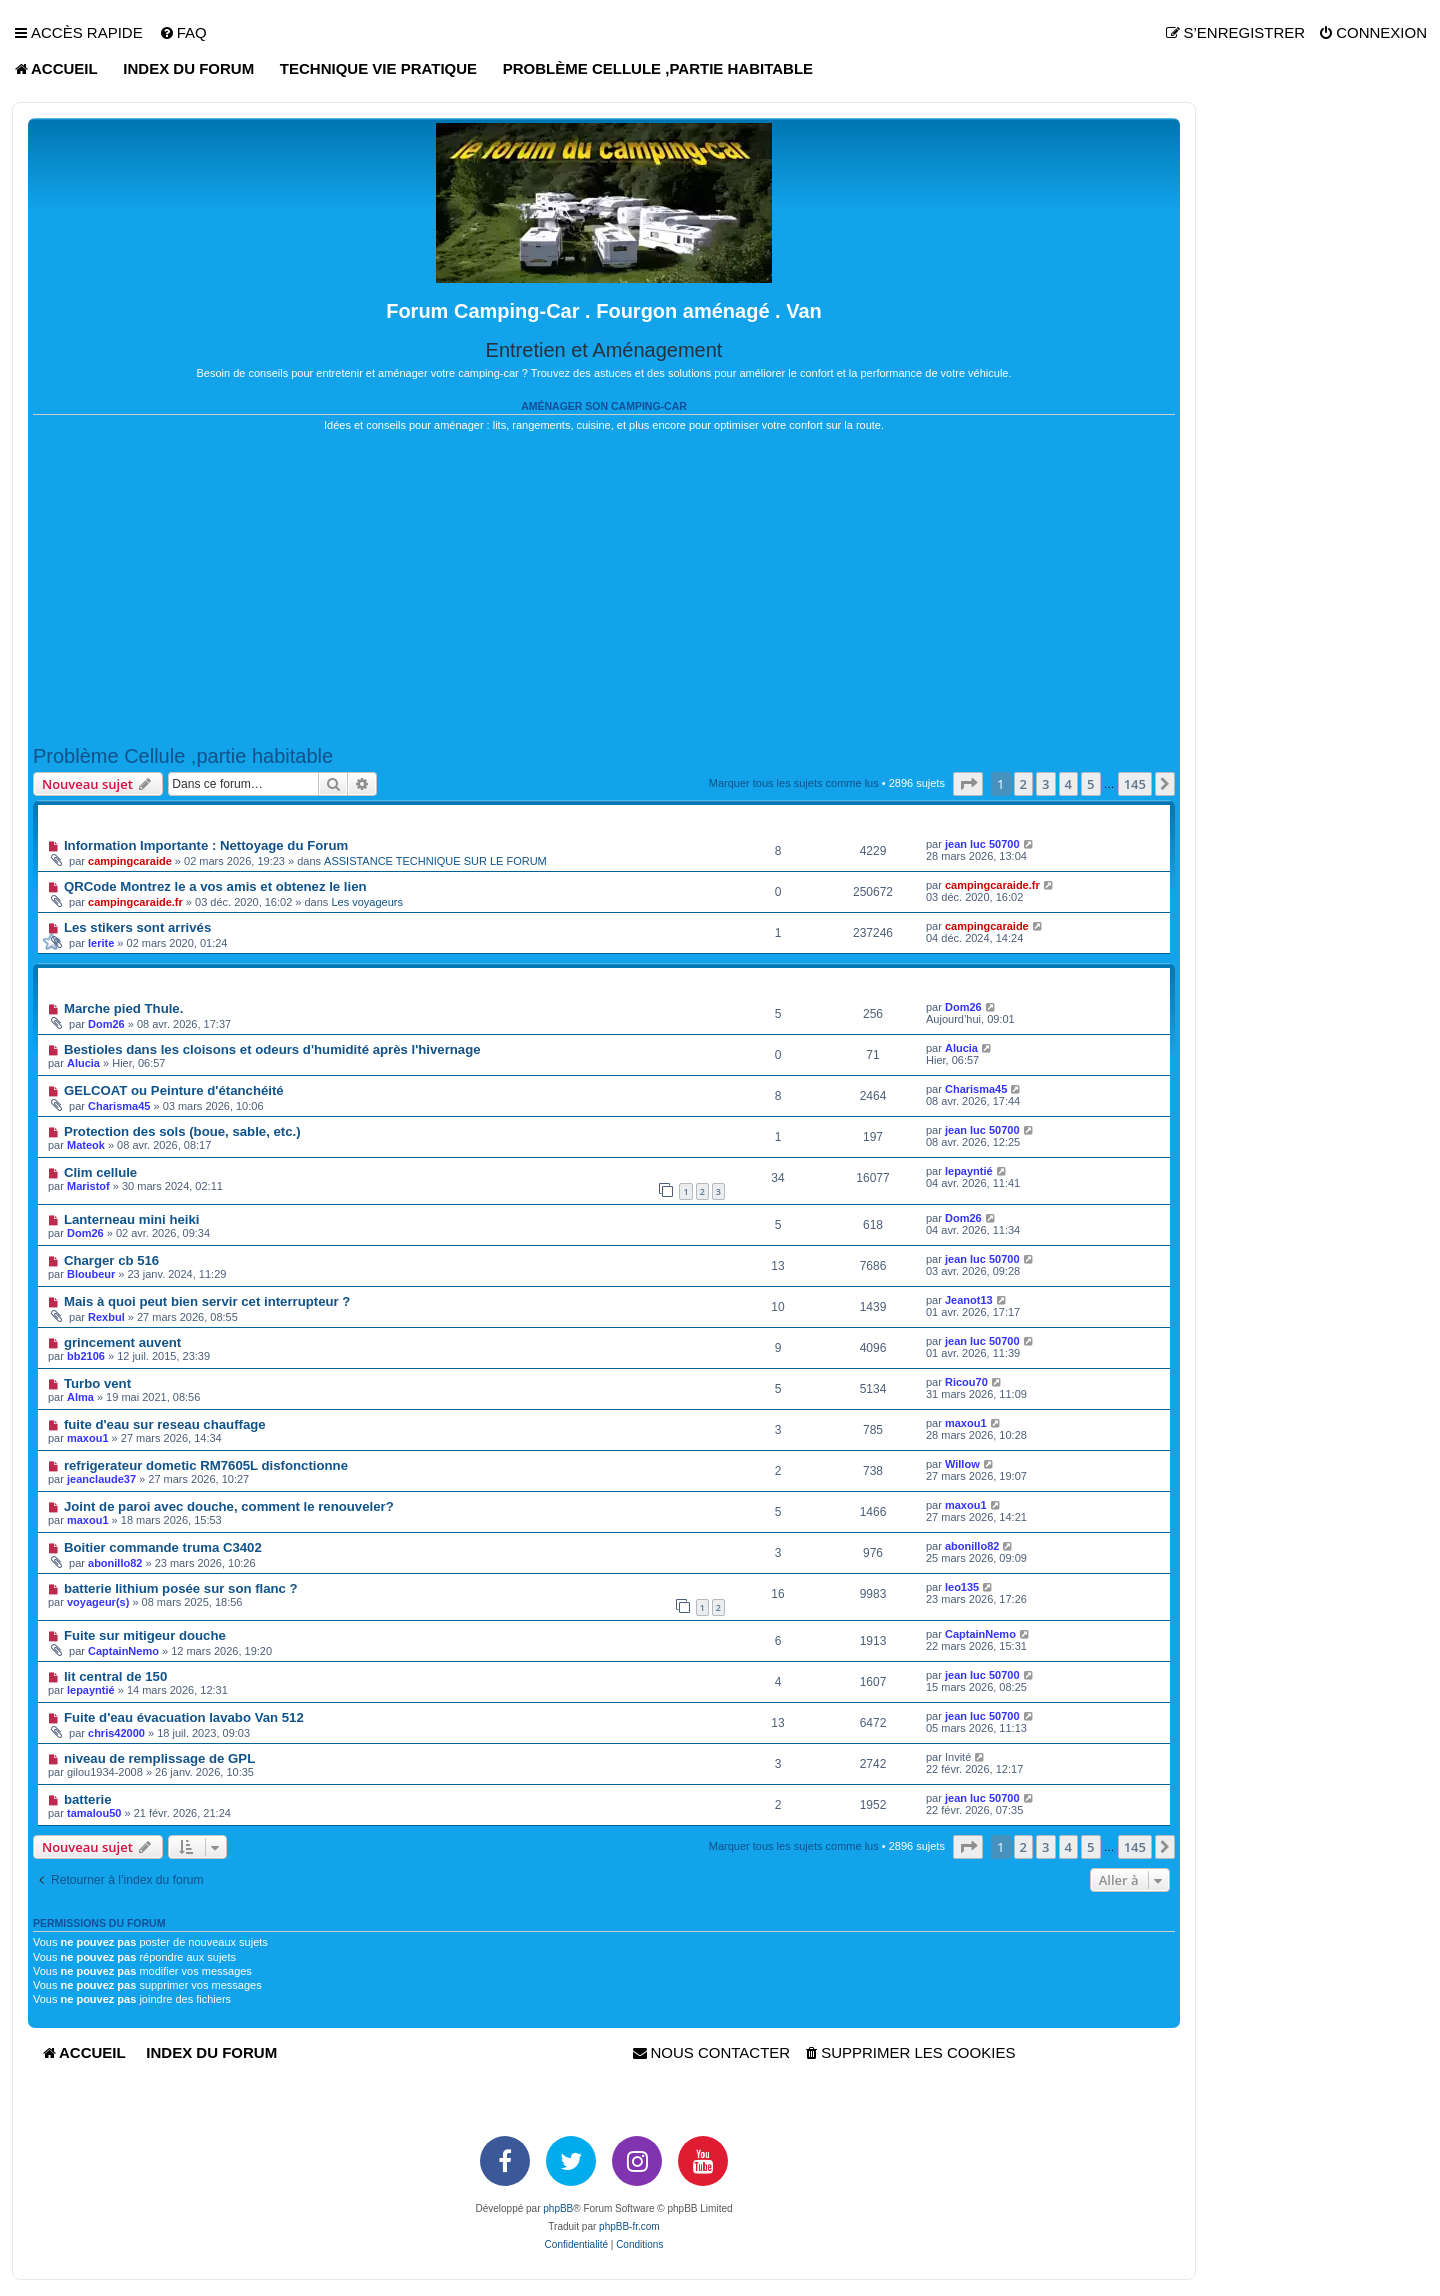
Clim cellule (100, 1172)
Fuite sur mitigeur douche (145, 1635)
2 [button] (1023, 784)
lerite (101, 943)
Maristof (88, 1186)
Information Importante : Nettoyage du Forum (206, 845)
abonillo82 (115, 1563)
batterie (88, 1799)
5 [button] (1090, 784)
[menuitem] (183, 33)
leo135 (962, 1587)
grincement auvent (122, 1342)
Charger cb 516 (111, 1260)
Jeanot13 (969, 1300)
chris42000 (116, 1733)
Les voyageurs (367, 902)
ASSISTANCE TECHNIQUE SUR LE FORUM (435, 861)
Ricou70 (966, 1382)
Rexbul (106, 1317)
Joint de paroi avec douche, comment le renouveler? (229, 1506)
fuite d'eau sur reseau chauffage (165, 1424)
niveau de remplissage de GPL (159, 1758)
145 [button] (1135, 784)
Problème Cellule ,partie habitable (183, 756)
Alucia (83, 1063)
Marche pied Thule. (123, 1008)
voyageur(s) (98, 1602)
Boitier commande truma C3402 (163, 1547)
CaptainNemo (123, 1651)
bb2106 (86, 1356)
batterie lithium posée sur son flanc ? (181, 1588)
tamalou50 (94, 1813)
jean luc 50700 (982, 844)
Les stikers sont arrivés (137, 927)
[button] (968, 784)
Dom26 (106, 1024)
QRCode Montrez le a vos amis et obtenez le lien (215, 886)
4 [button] (1068, 784)
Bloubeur (91, 1274)
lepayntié (969, 1171)
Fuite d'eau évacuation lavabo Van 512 (184, 1717)
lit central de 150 (115, 1676)
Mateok (86, 1145)
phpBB (558, 2208)
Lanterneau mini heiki (132, 1219)
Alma (80, 1397)
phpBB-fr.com (629, 2226)
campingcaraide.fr (135, 902)
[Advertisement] (604, 589)
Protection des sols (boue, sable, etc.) (182, 1131)
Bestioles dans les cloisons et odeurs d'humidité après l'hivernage (272, 1049)
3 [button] (1045, 784)
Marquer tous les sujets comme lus (794, 783)
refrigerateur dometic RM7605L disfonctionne (206, 1465)
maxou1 (88, 1438)
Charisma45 (119, 1106)
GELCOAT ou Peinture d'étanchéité (174, 1090)
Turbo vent (97, 1383)
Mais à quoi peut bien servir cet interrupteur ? (207, 1301)
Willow (962, 1464)
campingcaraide (130, 861)
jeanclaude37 (101, 1479)
